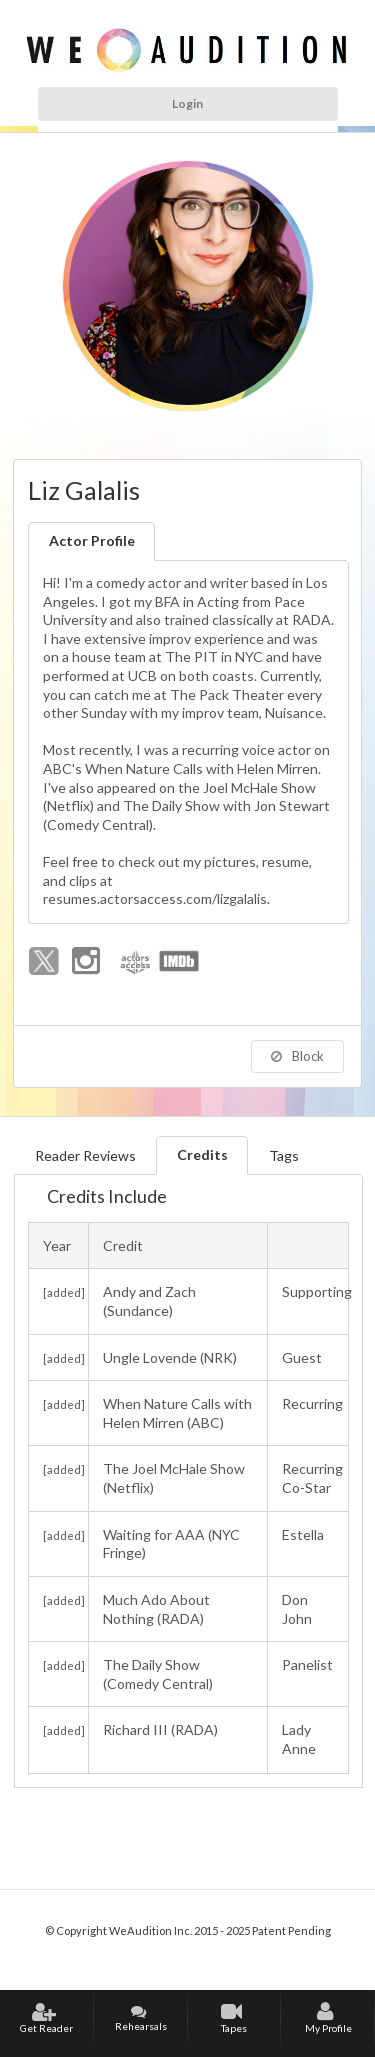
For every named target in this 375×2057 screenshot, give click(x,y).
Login (187, 103)
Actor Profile (92, 540)
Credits (202, 1154)
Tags (284, 1155)
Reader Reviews (85, 1155)
